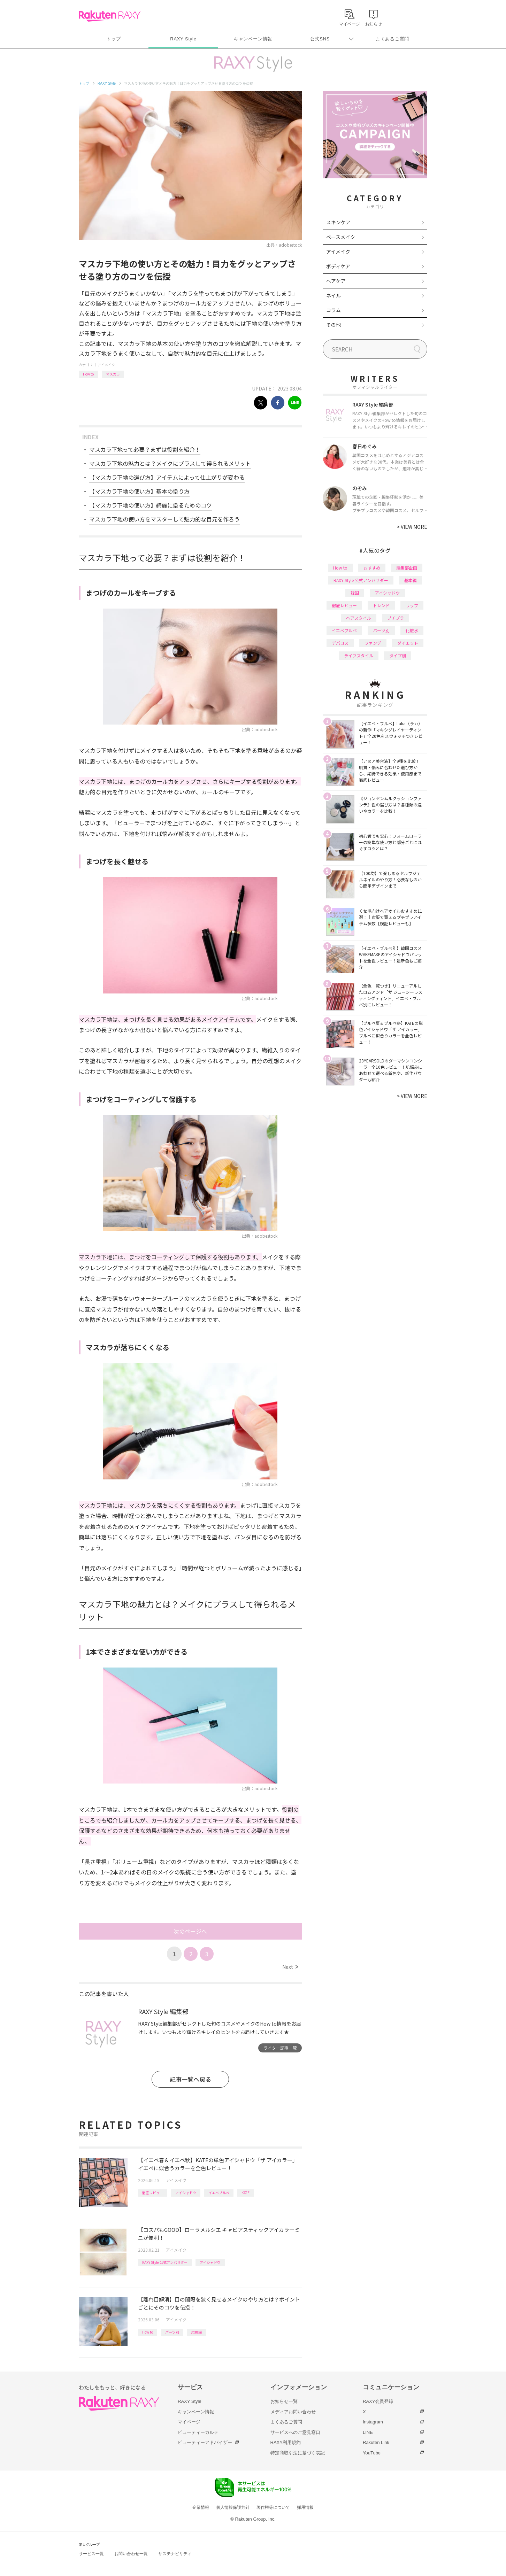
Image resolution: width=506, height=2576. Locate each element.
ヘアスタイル (358, 618)
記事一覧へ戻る (190, 2079)
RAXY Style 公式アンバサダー (164, 2262)
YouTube (372, 2452)
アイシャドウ (185, 2192)
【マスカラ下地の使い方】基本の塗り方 (139, 491)
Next (290, 1966)
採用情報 (305, 2507)
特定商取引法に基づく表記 (297, 2452)
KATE (246, 2192)
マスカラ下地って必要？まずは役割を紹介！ (144, 449)
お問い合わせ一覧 (131, 2553)
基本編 (410, 580)
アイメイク (106, 364)
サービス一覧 (91, 2553)
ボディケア (338, 266)
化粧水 (412, 630)
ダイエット (407, 643)
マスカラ (113, 374)
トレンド (381, 605)
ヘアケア (336, 280)
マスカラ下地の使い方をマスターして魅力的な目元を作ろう (164, 519)
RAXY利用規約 (285, 2442)
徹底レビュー (152, 2192)
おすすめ (371, 568)
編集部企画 (406, 568)
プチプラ (395, 618)
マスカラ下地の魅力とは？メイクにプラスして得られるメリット (170, 463)
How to (88, 374)
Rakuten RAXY (109, 16)
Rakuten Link (376, 2442)
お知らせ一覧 (284, 2401)
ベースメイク (340, 236)
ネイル (333, 295)
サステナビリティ (175, 2553)
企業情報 (200, 2507)
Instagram (373, 2421)
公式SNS (320, 38)
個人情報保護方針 (233, 2507)
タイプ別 (397, 655)
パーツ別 (172, 2332)
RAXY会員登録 (378, 2401)
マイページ (189, 2421)
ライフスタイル (358, 655)
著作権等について (273, 2507)
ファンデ (373, 643)
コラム (333, 310)
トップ (113, 38)
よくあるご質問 (392, 38)
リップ (412, 605)
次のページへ (190, 1931)
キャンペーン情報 (253, 38)
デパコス (340, 643)
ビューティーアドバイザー (205, 2442)
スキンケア (338, 222)
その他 (333, 324)
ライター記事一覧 (280, 2048)
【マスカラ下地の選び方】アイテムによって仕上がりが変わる (167, 477)
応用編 (196, 2332)
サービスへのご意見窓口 (295, 2432)
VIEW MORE (412, 526)
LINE (368, 2432)
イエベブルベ (218, 2192)
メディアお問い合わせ (293, 2411)
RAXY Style (183, 38)
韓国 (355, 593)
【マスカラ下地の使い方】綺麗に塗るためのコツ (150, 505)
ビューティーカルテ (198, 2432)
